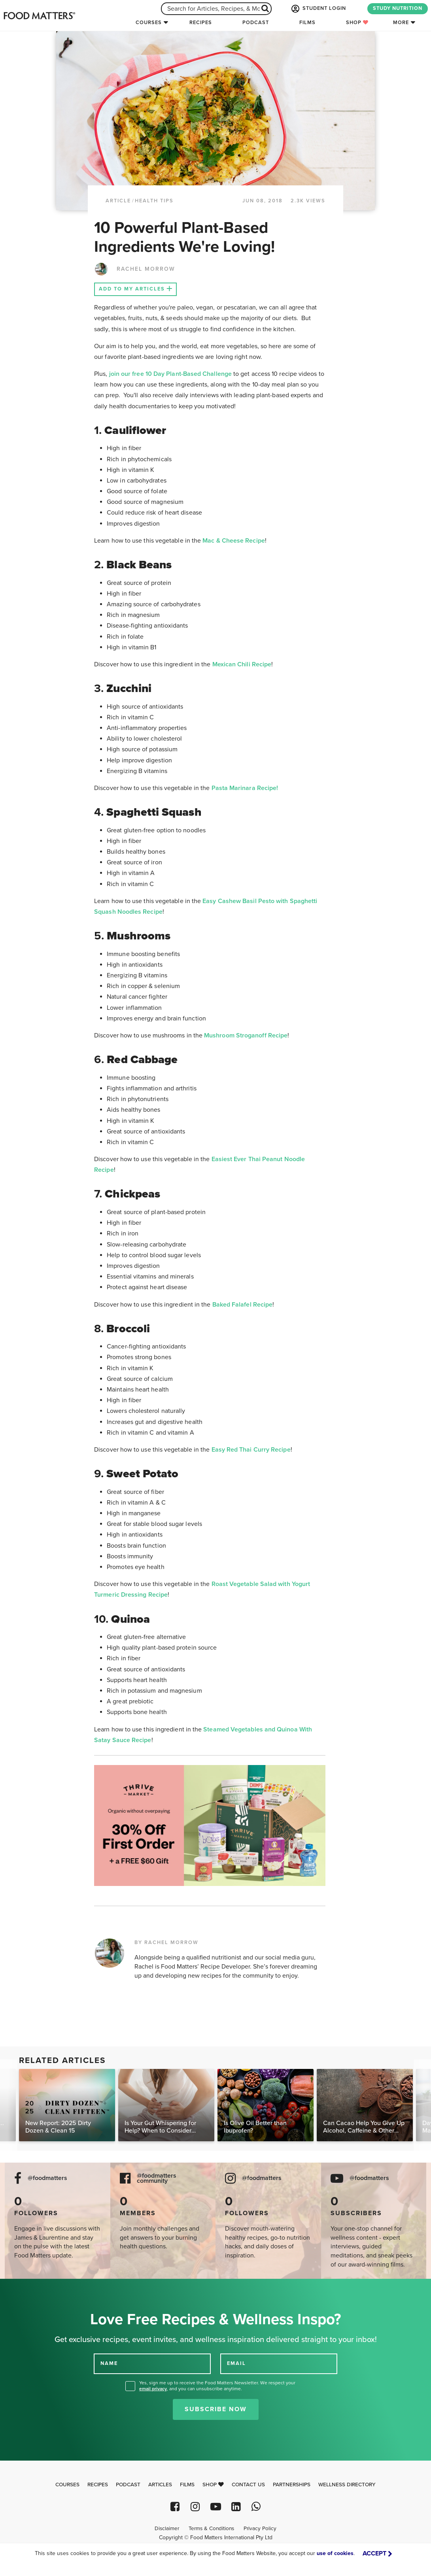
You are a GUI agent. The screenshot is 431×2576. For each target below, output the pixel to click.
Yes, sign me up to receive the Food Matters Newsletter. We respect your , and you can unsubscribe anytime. (217, 2385)
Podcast (255, 22)
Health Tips (154, 201)
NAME (109, 2363)
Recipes (200, 22)
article (118, 201)
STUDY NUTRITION (397, 8)
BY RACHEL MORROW (166, 1942)
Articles (160, 2485)
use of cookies (335, 2553)
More (401, 22)
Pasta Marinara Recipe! (245, 788)
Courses (149, 22)
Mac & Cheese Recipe (233, 541)
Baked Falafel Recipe (242, 1305)
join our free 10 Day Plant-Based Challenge (170, 374)
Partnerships (291, 2485)
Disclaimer (167, 2528)
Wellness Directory (347, 2485)
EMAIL (236, 2363)
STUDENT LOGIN (318, 9)
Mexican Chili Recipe (242, 664)
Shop (357, 22)
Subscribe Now (216, 2409)
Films (307, 22)
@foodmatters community (156, 2178)
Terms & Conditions (211, 2528)
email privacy (153, 2388)
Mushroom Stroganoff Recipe (245, 1035)
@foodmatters (47, 2178)
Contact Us (248, 2485)
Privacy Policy (260, 2528)
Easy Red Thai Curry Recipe (251, 1450)
